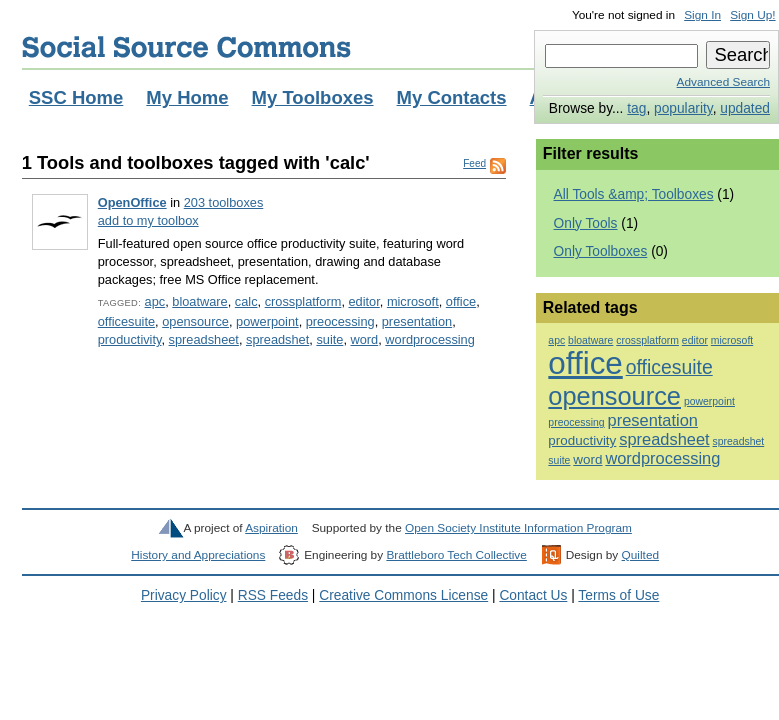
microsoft (413, 301)
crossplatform (303, 301)
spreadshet (277, 339)
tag (636, 108)
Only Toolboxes (601, 251)
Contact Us (533, 595)
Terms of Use (618, 595)
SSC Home (76, 97)
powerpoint (267, 321)
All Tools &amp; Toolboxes (634, 194)
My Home (187, 97)
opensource (195, 321)
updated (745, 108)
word (365, 339)
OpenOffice (132, 202)
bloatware (199, 301)
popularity (683, 108)
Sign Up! (752, 15)
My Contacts (452, 97)
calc (246, 301)
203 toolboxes (224, 202)
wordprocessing (430, 339)
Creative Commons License (403, 595)
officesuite (126, 321)
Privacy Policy (184, 595)
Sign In (702, 15)
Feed (474, 163)
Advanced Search (723, 82)
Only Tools (586, 223)
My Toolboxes (313, 97)
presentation (417, 321)
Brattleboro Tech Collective (456, 555)
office (461, 301)
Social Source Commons (186, 47)
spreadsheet (204, 339)
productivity (130, 339)
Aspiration (271, 528)
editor (363, 301)
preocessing (340, 321)
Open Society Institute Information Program (518, 528)
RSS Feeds (273, 595)
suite (329, 339)
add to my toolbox (148, 220)
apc (155, 301)
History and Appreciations (198, 555)
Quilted (640, 555)
